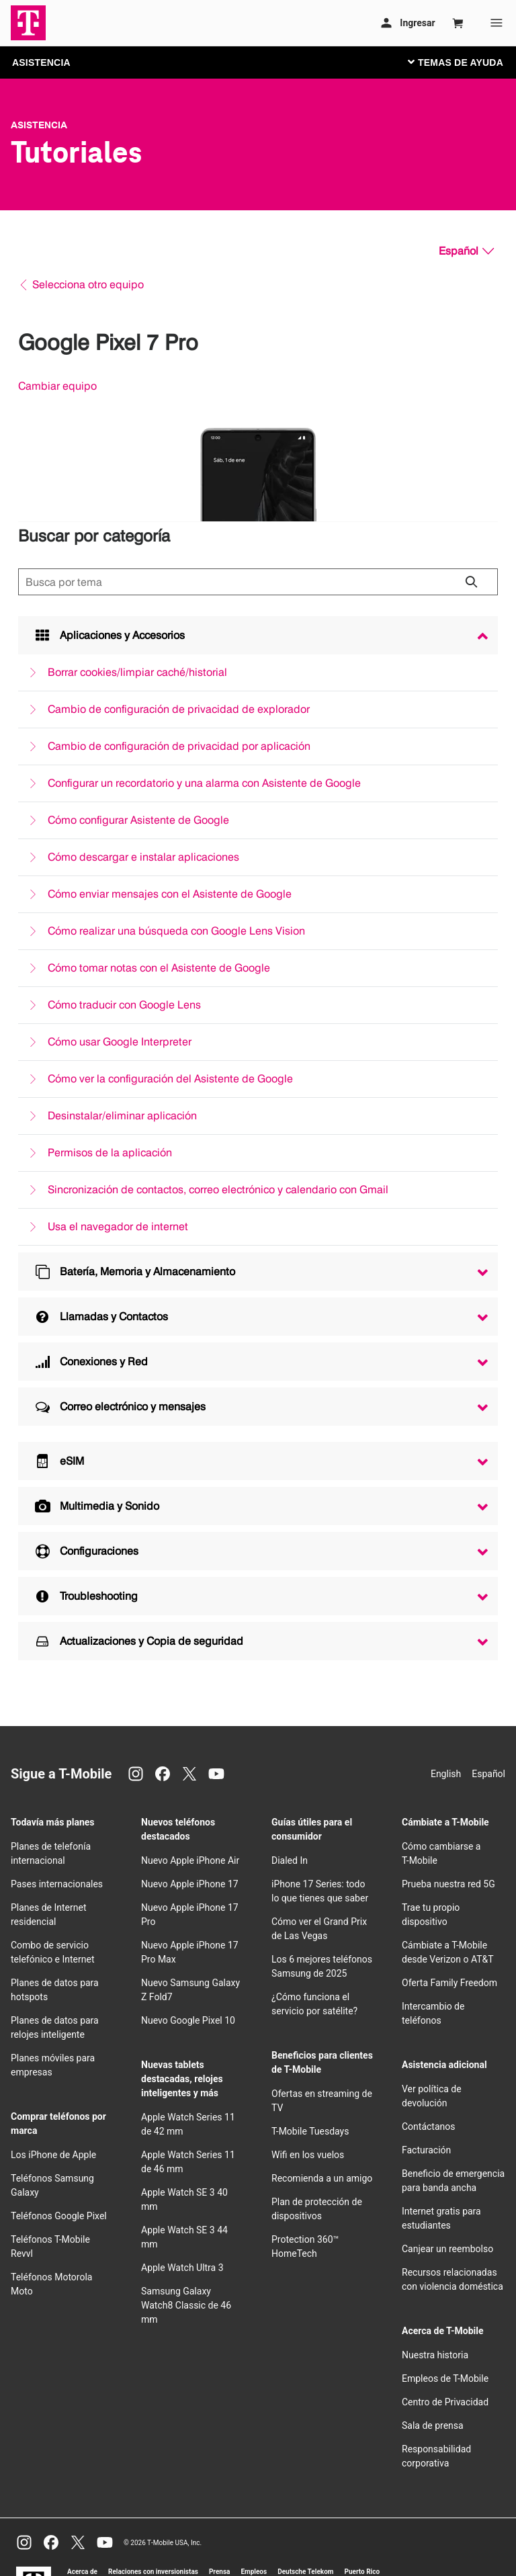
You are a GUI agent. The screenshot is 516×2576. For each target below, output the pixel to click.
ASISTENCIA (41, 62)
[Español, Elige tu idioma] (466, 251)
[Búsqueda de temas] (258, 581)
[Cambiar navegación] (465, 61)
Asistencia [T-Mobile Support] (39, 125)
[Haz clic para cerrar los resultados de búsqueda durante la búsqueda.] (471, 582)
